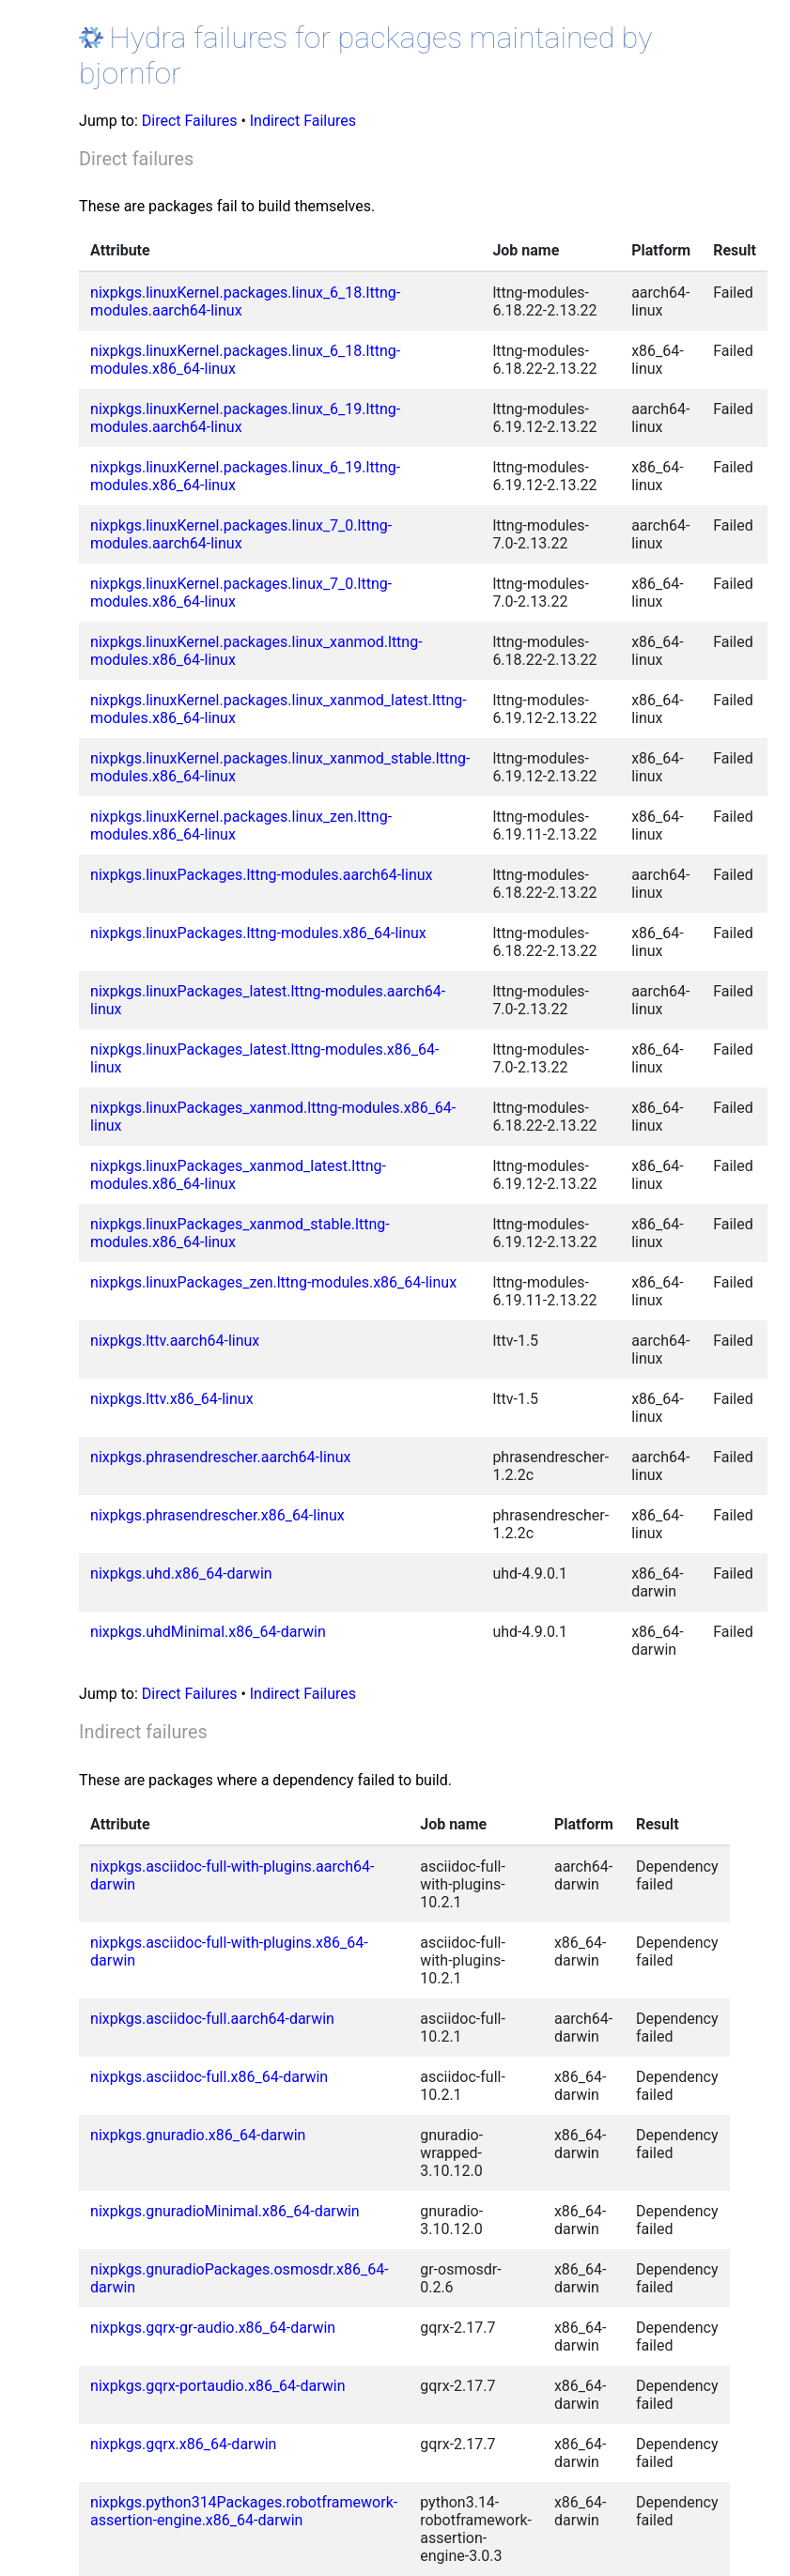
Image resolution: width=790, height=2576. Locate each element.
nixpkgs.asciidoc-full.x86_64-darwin (209, 2077)
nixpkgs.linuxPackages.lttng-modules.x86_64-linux (258, 933)
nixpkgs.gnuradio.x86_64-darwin (197, 2135)
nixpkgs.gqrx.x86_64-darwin (183, 2444)
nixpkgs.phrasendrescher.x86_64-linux (217, 1515)
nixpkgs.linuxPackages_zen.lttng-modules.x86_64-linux (273, 1282)
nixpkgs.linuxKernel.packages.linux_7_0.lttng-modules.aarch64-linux (241, 534)
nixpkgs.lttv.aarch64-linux (174, 1341)
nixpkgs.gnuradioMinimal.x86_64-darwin (225, 2211)
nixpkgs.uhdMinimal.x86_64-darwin (208, 1632)
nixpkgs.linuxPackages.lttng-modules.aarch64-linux (261, 875)
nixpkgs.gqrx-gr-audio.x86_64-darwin (212, 2328)
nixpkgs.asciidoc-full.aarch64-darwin (212, 2019)
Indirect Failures (303, 121)
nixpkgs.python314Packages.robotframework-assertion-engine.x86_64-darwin (243, 2511)
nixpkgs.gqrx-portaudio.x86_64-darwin (217, 2386)
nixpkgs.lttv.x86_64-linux (171, 1399)
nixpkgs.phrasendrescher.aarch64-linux (220, 1457)
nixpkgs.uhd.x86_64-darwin (181, 1573)
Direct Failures (190, 121)
